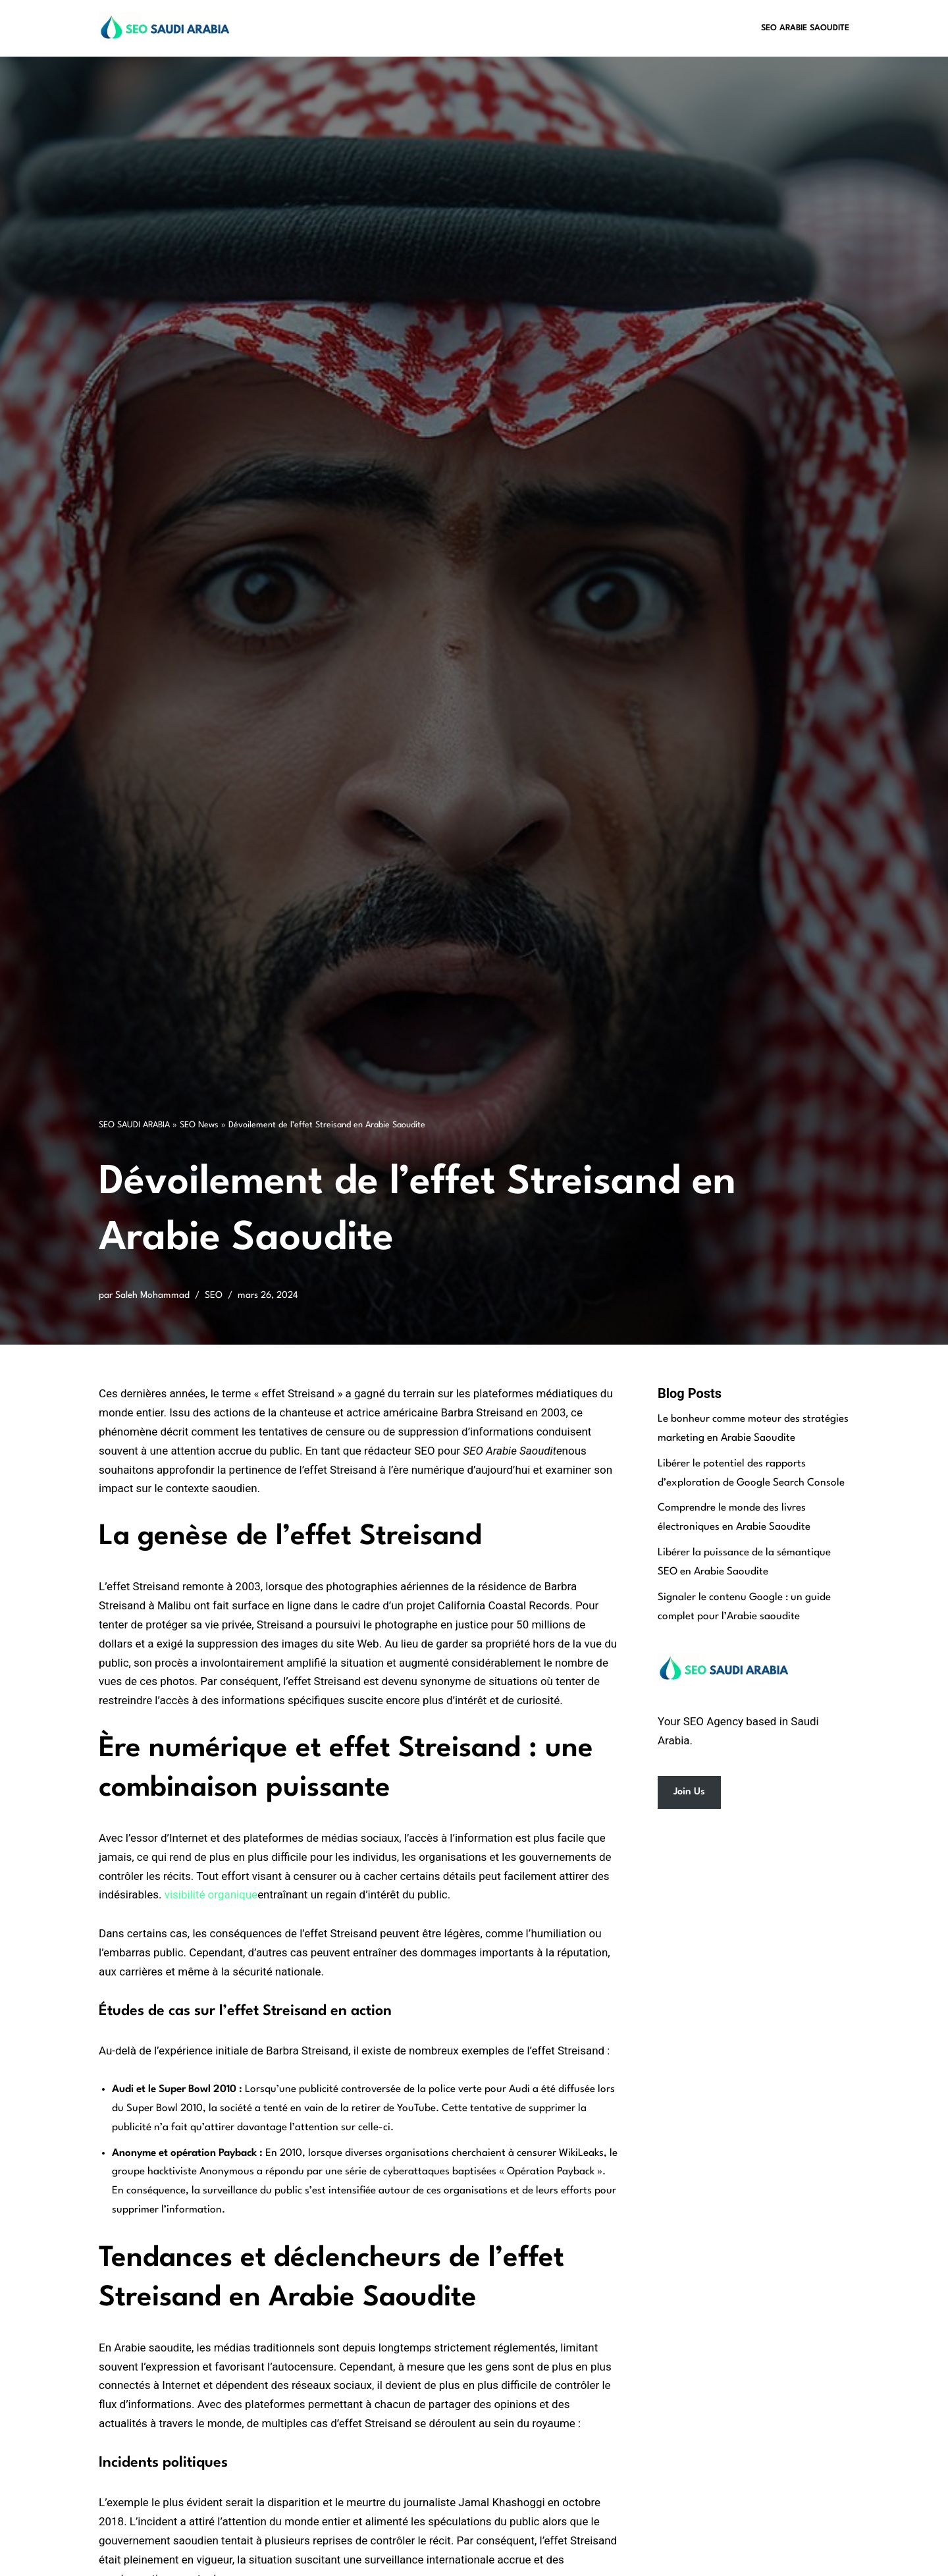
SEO (214, 1295)
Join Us (689, 1793)
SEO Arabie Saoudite (805, 28)
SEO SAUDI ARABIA (134, 1125)
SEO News (199, 1125)
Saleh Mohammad (152, 1295)
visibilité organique (211, 1895)
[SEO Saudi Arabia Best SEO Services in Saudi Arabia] (168, 28)
